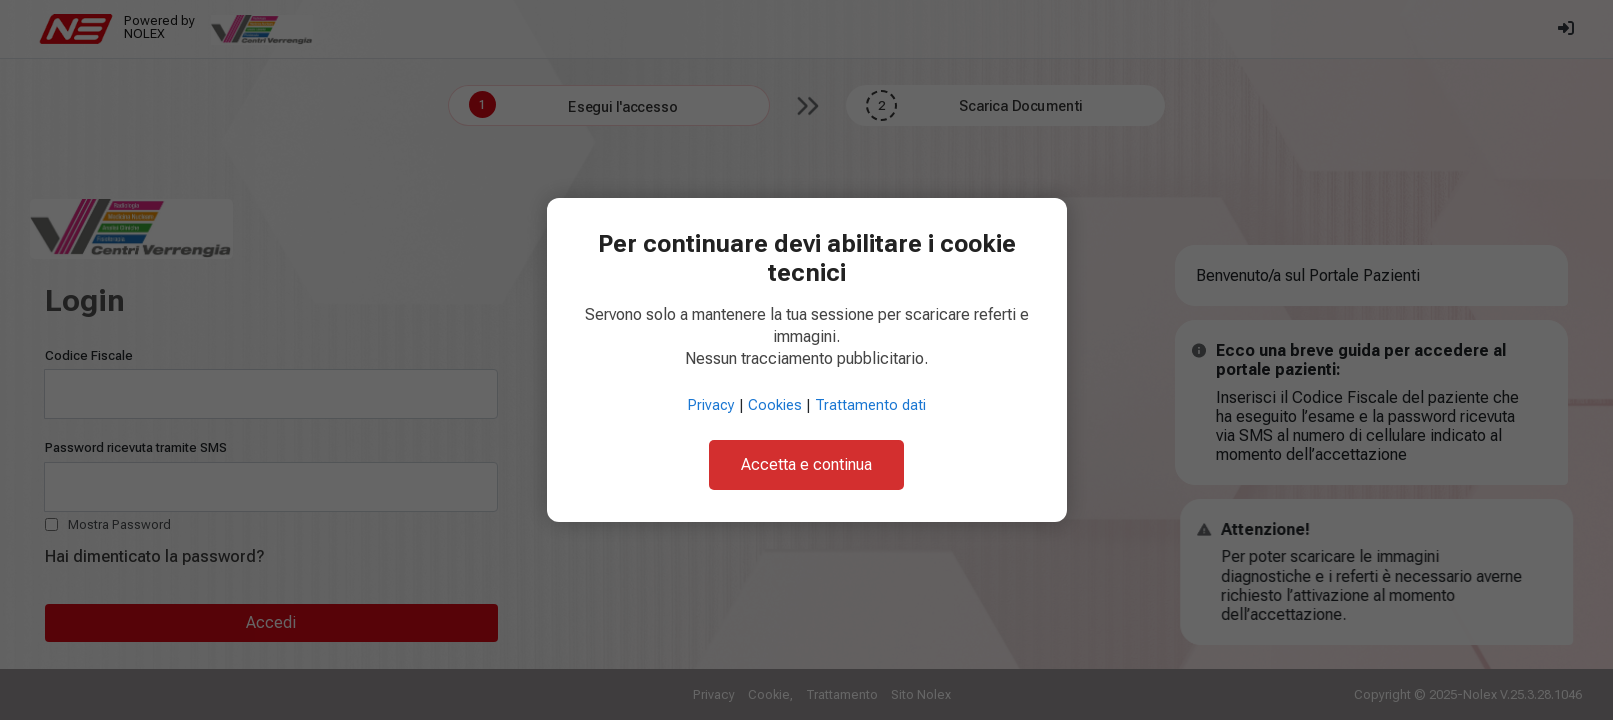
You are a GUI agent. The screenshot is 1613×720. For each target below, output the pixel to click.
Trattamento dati (870, 405)
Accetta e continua (806, 464)
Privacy (711, 405)
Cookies (775, 405)
